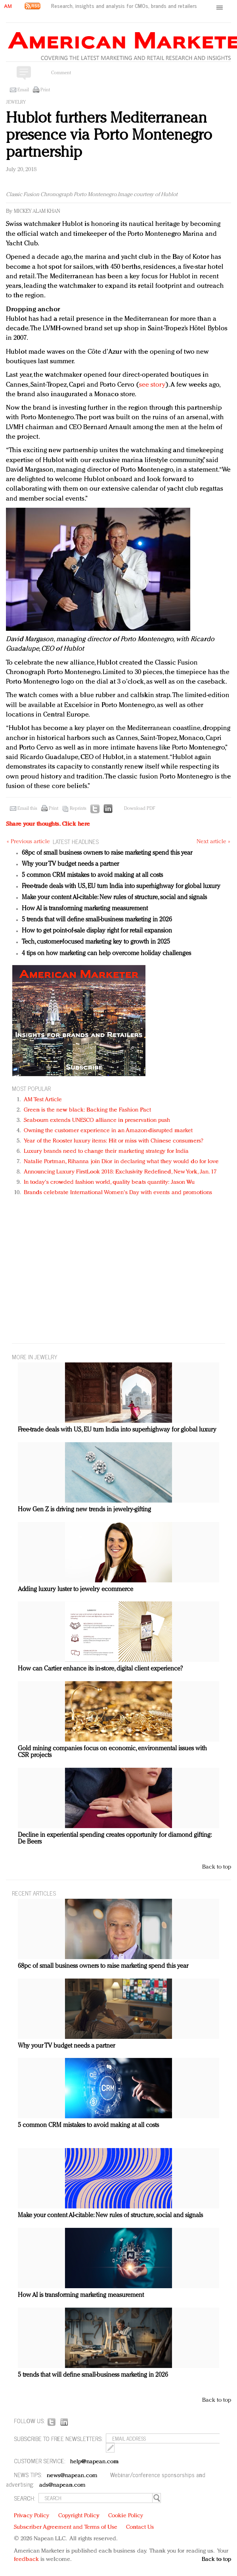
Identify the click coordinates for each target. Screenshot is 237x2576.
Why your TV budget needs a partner (70, 864)
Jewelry (16, 102)
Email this (27, 808)
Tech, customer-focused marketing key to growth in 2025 (96, 942)
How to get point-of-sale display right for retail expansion (97, 931)
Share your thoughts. (48, 824)
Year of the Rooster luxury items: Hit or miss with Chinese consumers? (113, 1141)
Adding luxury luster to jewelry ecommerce (75, 1589)
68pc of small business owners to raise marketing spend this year (107, 853)
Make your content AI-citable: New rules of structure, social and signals (114, 897)
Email (23, 90)
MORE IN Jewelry (34, 1357)
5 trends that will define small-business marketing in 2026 (97, 920)
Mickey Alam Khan (37, 211)
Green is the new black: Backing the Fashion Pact (87, 1110)
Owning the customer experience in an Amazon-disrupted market (108, 1131)
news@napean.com (72, 2476)
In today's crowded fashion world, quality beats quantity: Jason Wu (109, 1182)
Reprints (78, 808)
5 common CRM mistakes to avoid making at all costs (92, 875)
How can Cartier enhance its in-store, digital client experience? (100, 1669)
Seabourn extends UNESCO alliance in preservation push (97, 1120)
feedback (26, 2560)
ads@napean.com (62, 2485)
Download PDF (139, 808)
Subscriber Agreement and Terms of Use (65, 2527)
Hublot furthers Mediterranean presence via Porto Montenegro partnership (109, 135)
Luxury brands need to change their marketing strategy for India (106, 1151)
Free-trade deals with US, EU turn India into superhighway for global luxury (121, 886)
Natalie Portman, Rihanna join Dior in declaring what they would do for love (121, 1162)
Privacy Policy (31, 2516)
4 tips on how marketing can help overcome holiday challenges (106, 953)
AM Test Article (43, 1100)
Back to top (216, 1867)
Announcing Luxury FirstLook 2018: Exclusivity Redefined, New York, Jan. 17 (120, 1172)
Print (45, 90)
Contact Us (140, 2527)
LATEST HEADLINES (76, 841)
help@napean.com (94, 2462)
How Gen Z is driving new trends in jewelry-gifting (84, 1510)
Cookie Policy (125, 2516)
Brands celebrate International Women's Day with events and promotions (118, 1193)
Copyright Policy (78, 2516)
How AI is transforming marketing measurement (85, 909)
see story (152, 384)
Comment (61, 73)
